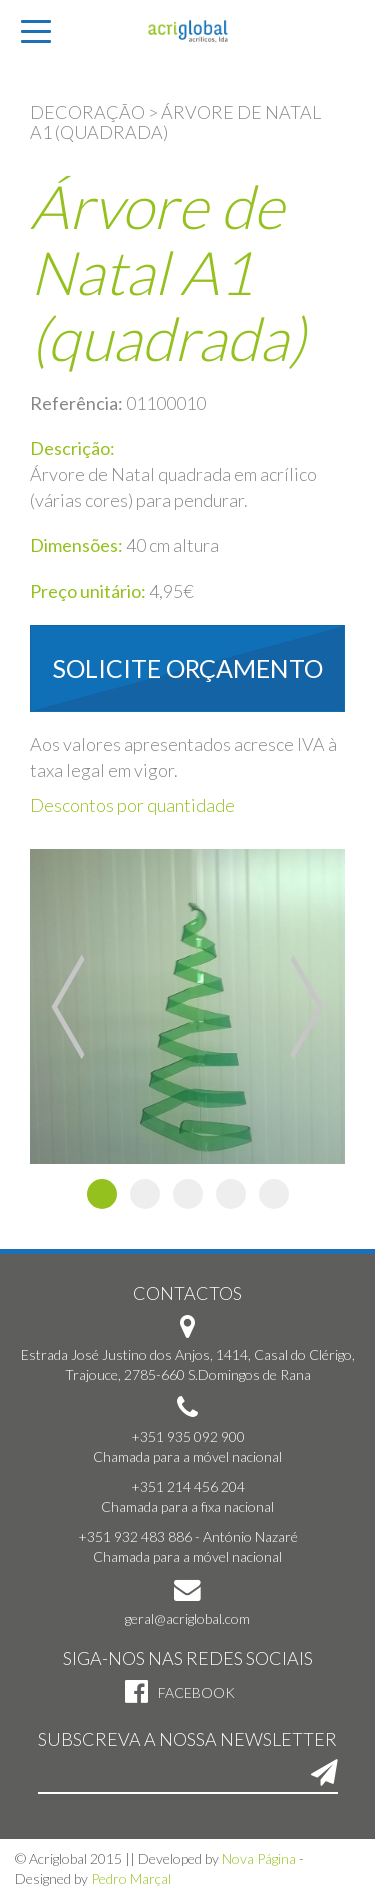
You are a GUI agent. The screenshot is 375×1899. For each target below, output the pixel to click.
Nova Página (259, 1858)
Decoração (87, 112)
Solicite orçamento (188, 668)
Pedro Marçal (131, 1878)
